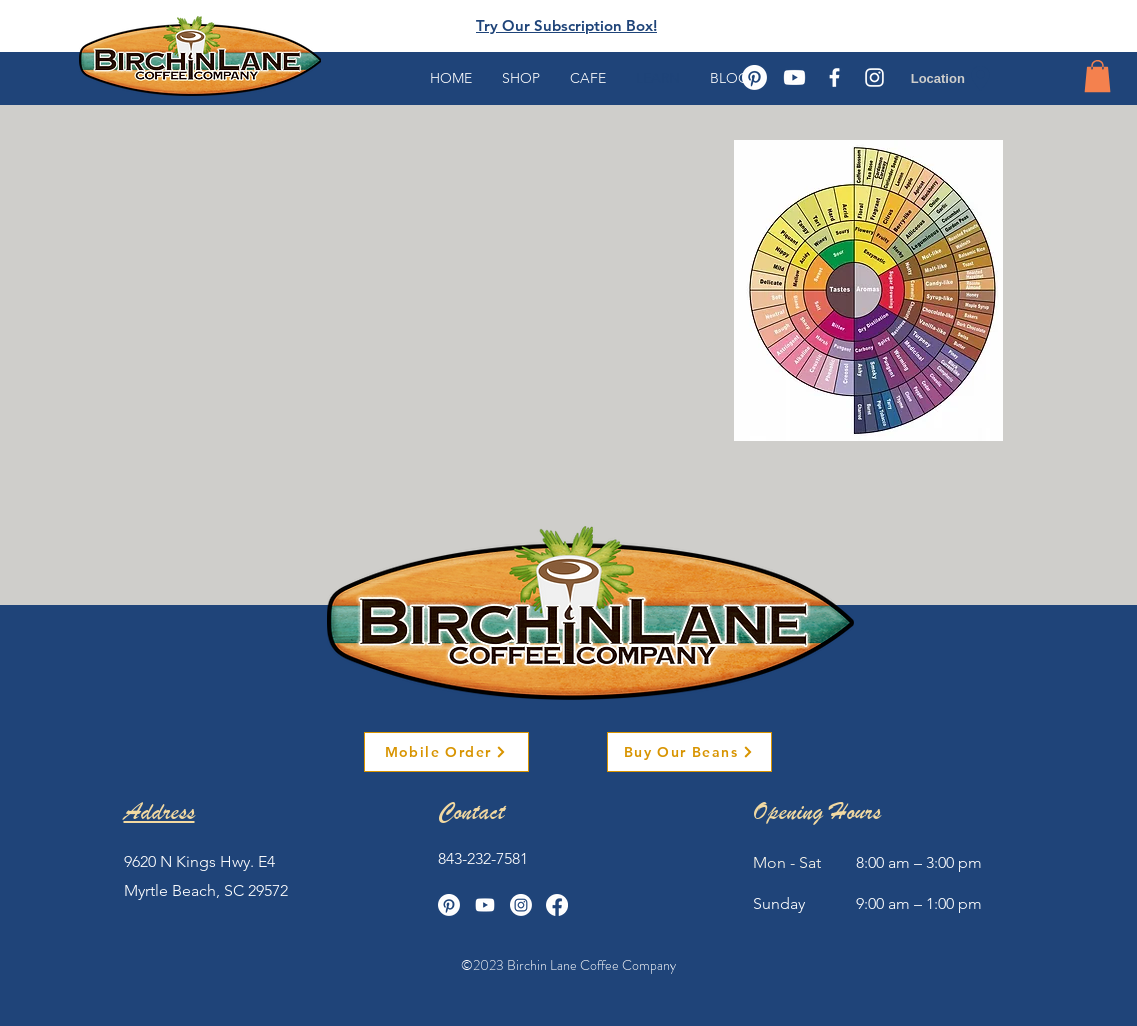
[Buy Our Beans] (689, 752)
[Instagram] (521, 905)
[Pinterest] (754, 77)
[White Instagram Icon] (874, 77)
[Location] (953, 78)
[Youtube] (794, 77)
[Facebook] (557, 905)
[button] (1097, 76)
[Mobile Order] (446, 752)
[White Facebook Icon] (834, 77)
